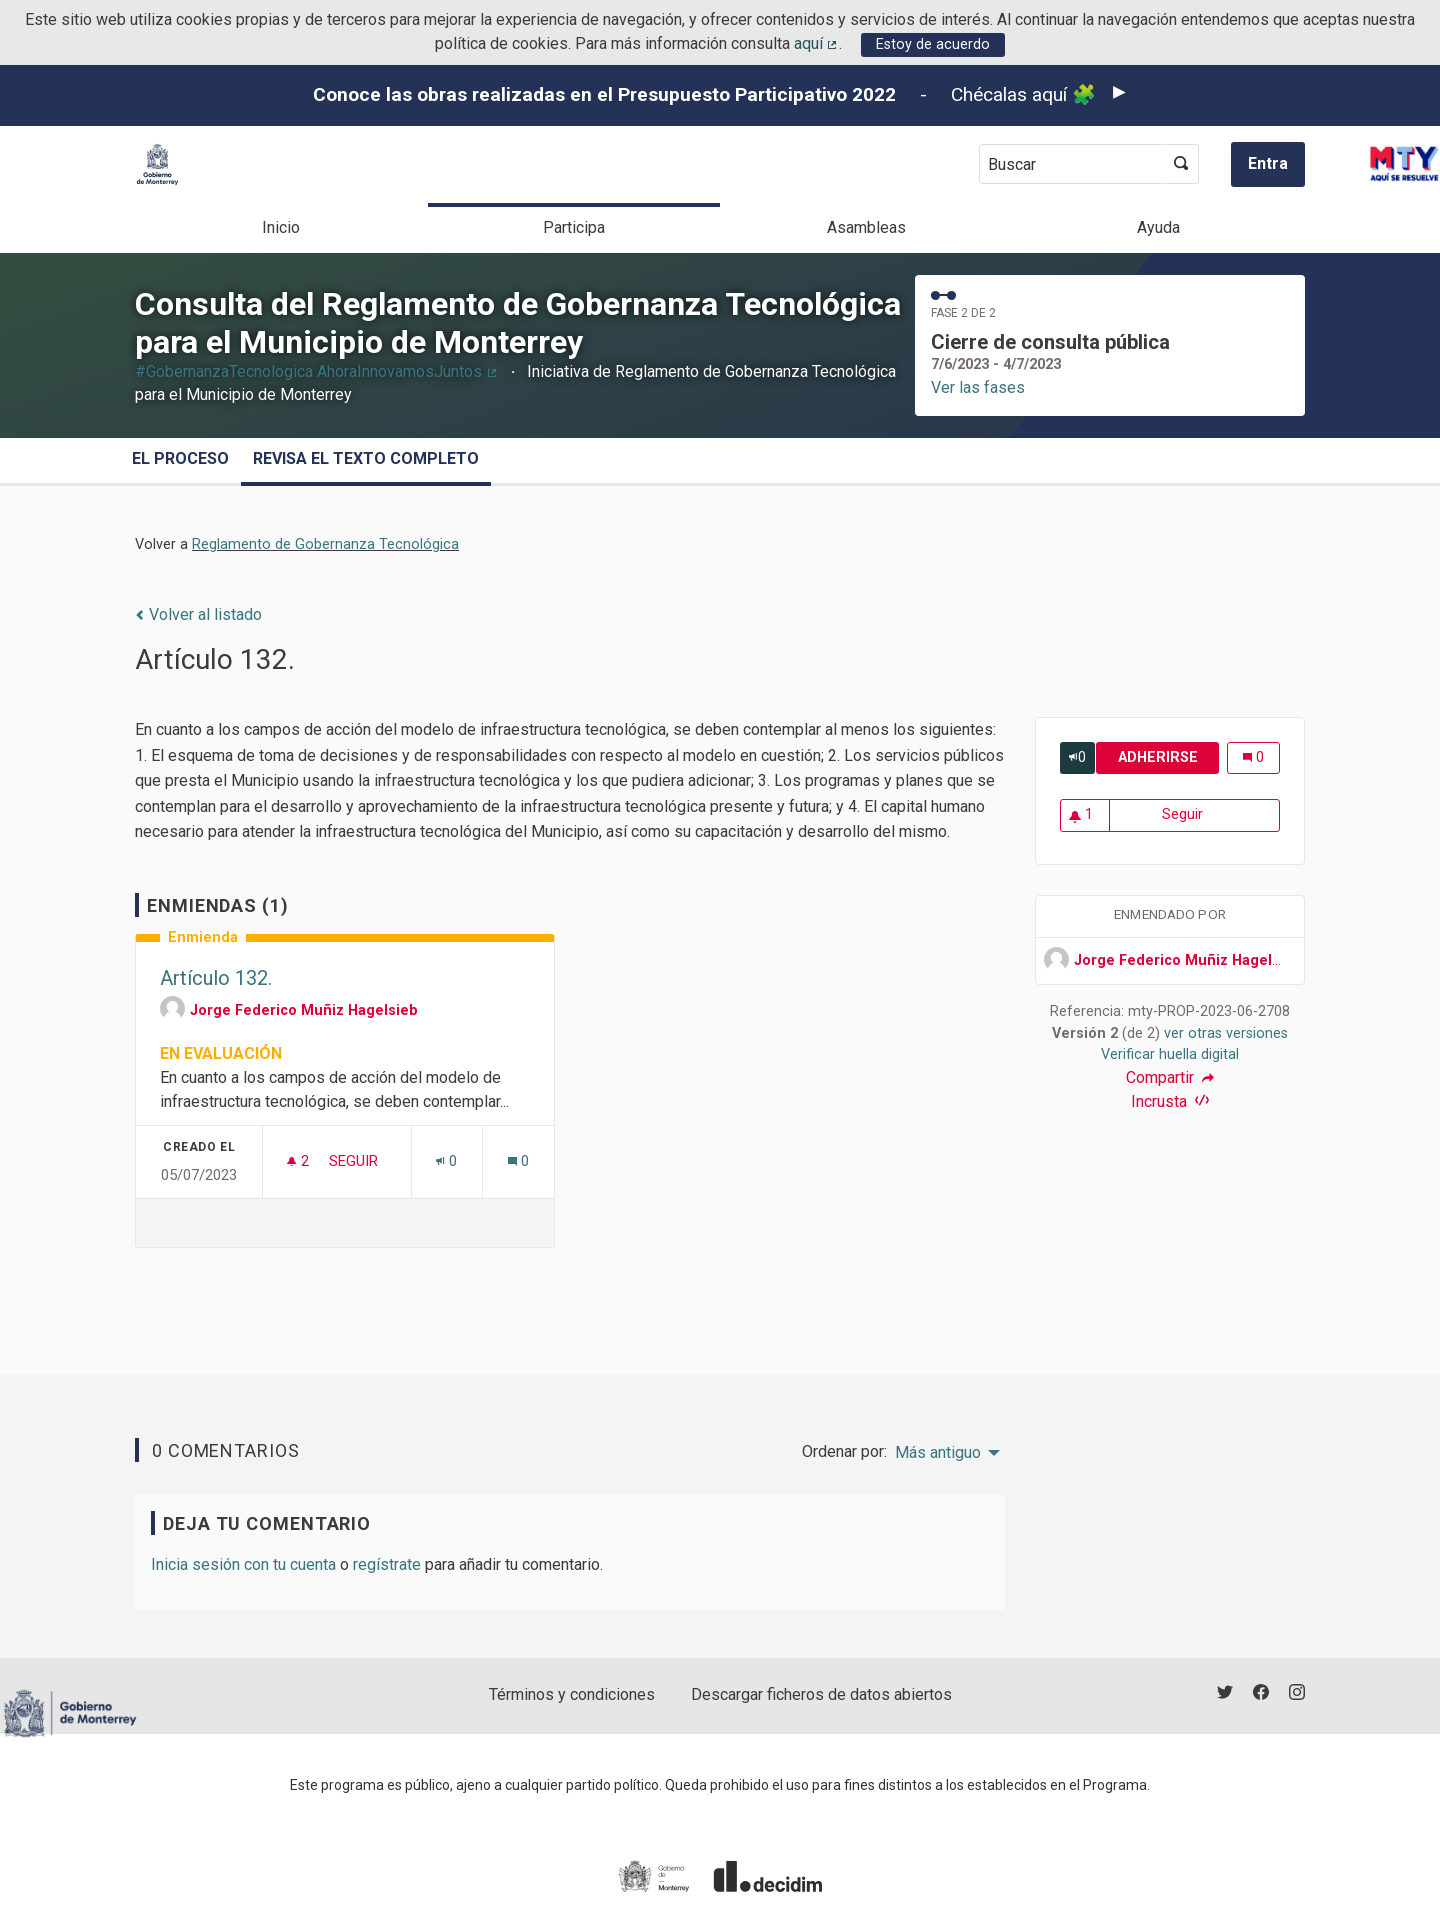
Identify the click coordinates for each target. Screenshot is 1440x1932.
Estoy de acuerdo (933, 44)
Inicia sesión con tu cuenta (243, 1564)
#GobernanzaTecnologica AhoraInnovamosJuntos (317, 371)
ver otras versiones (1226, 1033)
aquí (817, 43)
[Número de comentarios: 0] (518, 1161)
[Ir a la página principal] (157, 164)
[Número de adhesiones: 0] (446, 1161)
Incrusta (1170, 1101)
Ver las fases (978, 387)
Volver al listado (198, 614)
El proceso (180, 458)
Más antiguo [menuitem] (938, 1453)
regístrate (387, 1564)
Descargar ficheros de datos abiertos (821, 1694)
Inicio (281, 227)
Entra (1268, 163)
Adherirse (1169, 757)
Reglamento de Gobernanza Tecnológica (325, 544)
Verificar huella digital (1170, 1054)
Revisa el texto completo (366, 458)
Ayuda (1158, 227)
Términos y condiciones (572, 1694)
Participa (574, 227)
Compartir (1170, 1078)
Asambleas (866, 227)
